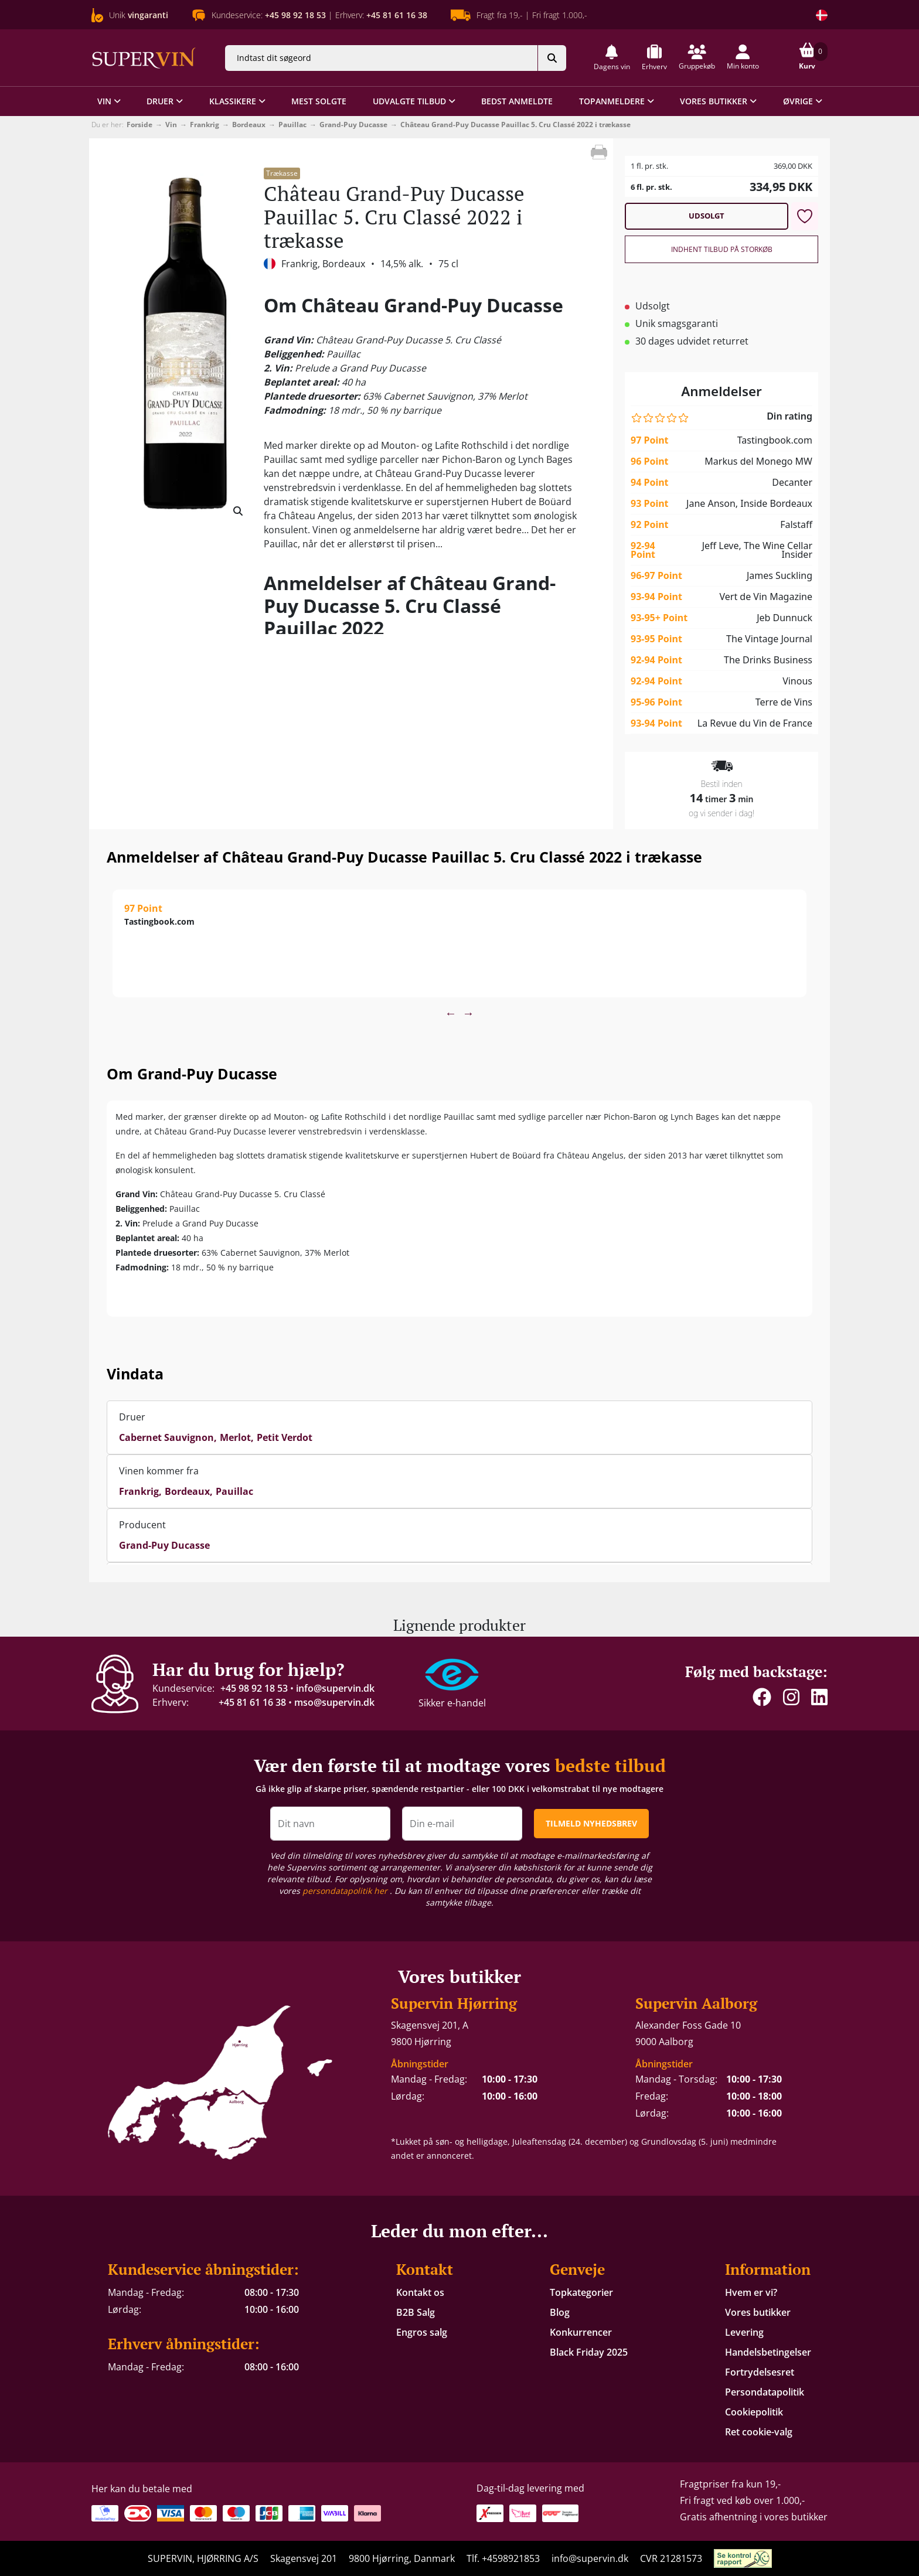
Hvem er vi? (751, 2292)
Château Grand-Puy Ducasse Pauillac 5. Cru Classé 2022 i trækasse (515, 125)
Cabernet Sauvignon (166, 1437)
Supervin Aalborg (696, 2003)
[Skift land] (822, 15)
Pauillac (292, 125)
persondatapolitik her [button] (346, 1890)
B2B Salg (415, 2312)
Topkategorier (581, 2292)
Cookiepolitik (754, 2411)
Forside (139, 125)
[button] (612, 57)
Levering (744, 2332)
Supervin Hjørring (454, 2003)
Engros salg (421, 2332)
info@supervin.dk (335, 1688)
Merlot (235, 1437)
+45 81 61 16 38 (252, 1702)
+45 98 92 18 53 (254, 1688)
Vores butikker (758, 2312)
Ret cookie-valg (758, 2431)
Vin (171, 125)
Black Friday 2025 (589, 2352)
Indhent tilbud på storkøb (721, 249)
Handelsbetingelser (768, 2352)
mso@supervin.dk (334, 1702)
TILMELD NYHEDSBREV (591, 1823)
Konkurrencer (581, 2332)
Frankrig (204, 125)
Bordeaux (249, 125)
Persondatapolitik (764, 2392)
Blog (560, 2312)
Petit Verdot (284, 1437)
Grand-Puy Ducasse (353, 125)
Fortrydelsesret (759, 2372)
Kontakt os (420, 2292)
